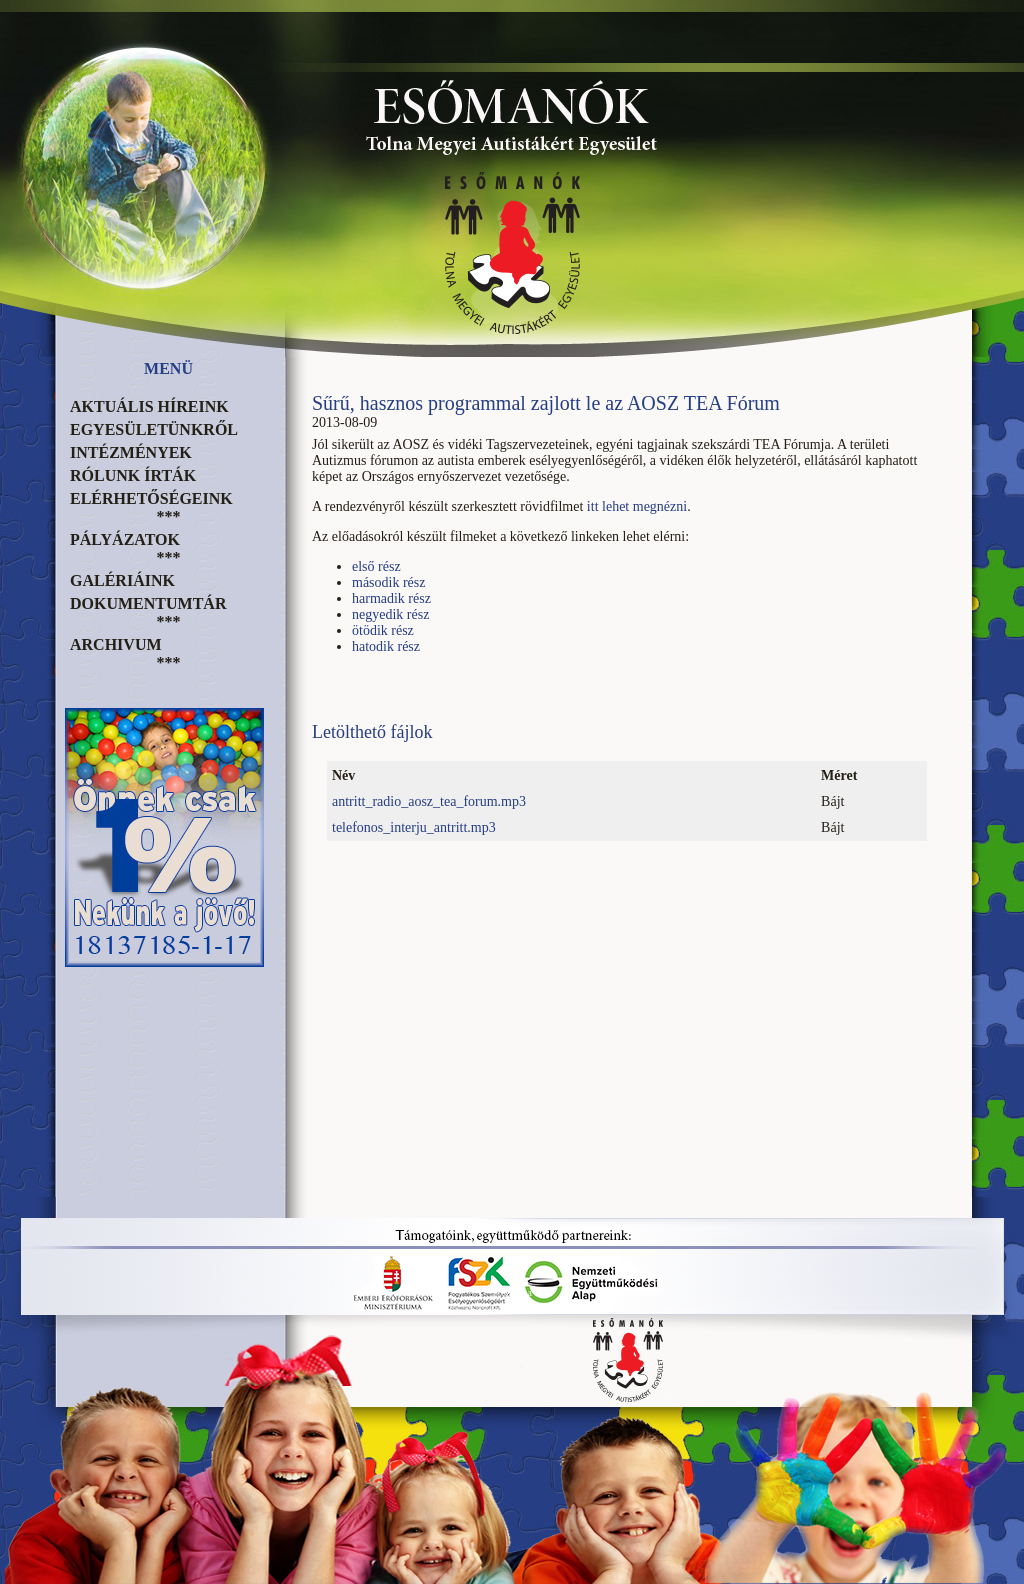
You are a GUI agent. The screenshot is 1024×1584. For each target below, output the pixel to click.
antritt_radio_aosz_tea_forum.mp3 (429, 801)
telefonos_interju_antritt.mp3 (414, 827)
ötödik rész (383, 630)
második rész (388, 582)
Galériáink (122, 580)
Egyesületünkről (154, 429)
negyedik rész (390, 614)
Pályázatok (125, 539)
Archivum (116, 644)
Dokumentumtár (148, 603)
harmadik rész (391, 598)
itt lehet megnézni (637, 506)
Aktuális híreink (149, 406)
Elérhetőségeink (151, 498)
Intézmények (131, 452)
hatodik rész (386, 646)
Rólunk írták (133, 475)
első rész (376, 566)
